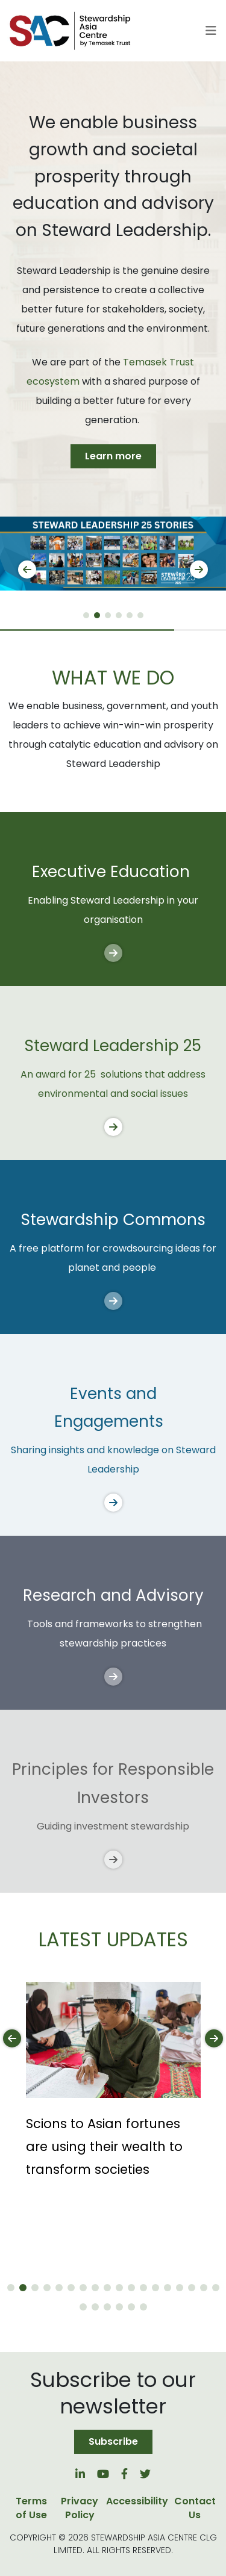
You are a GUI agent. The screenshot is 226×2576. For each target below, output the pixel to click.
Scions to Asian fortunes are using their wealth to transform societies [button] (104, 2146)
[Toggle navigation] (211, 31)
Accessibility (137, 2501)
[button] (86, 615)
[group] (113, 554)
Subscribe (113, 2441)
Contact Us (195, 2508)
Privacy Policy (79, 2508)
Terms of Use (31, 2508)
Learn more (113, 456)
